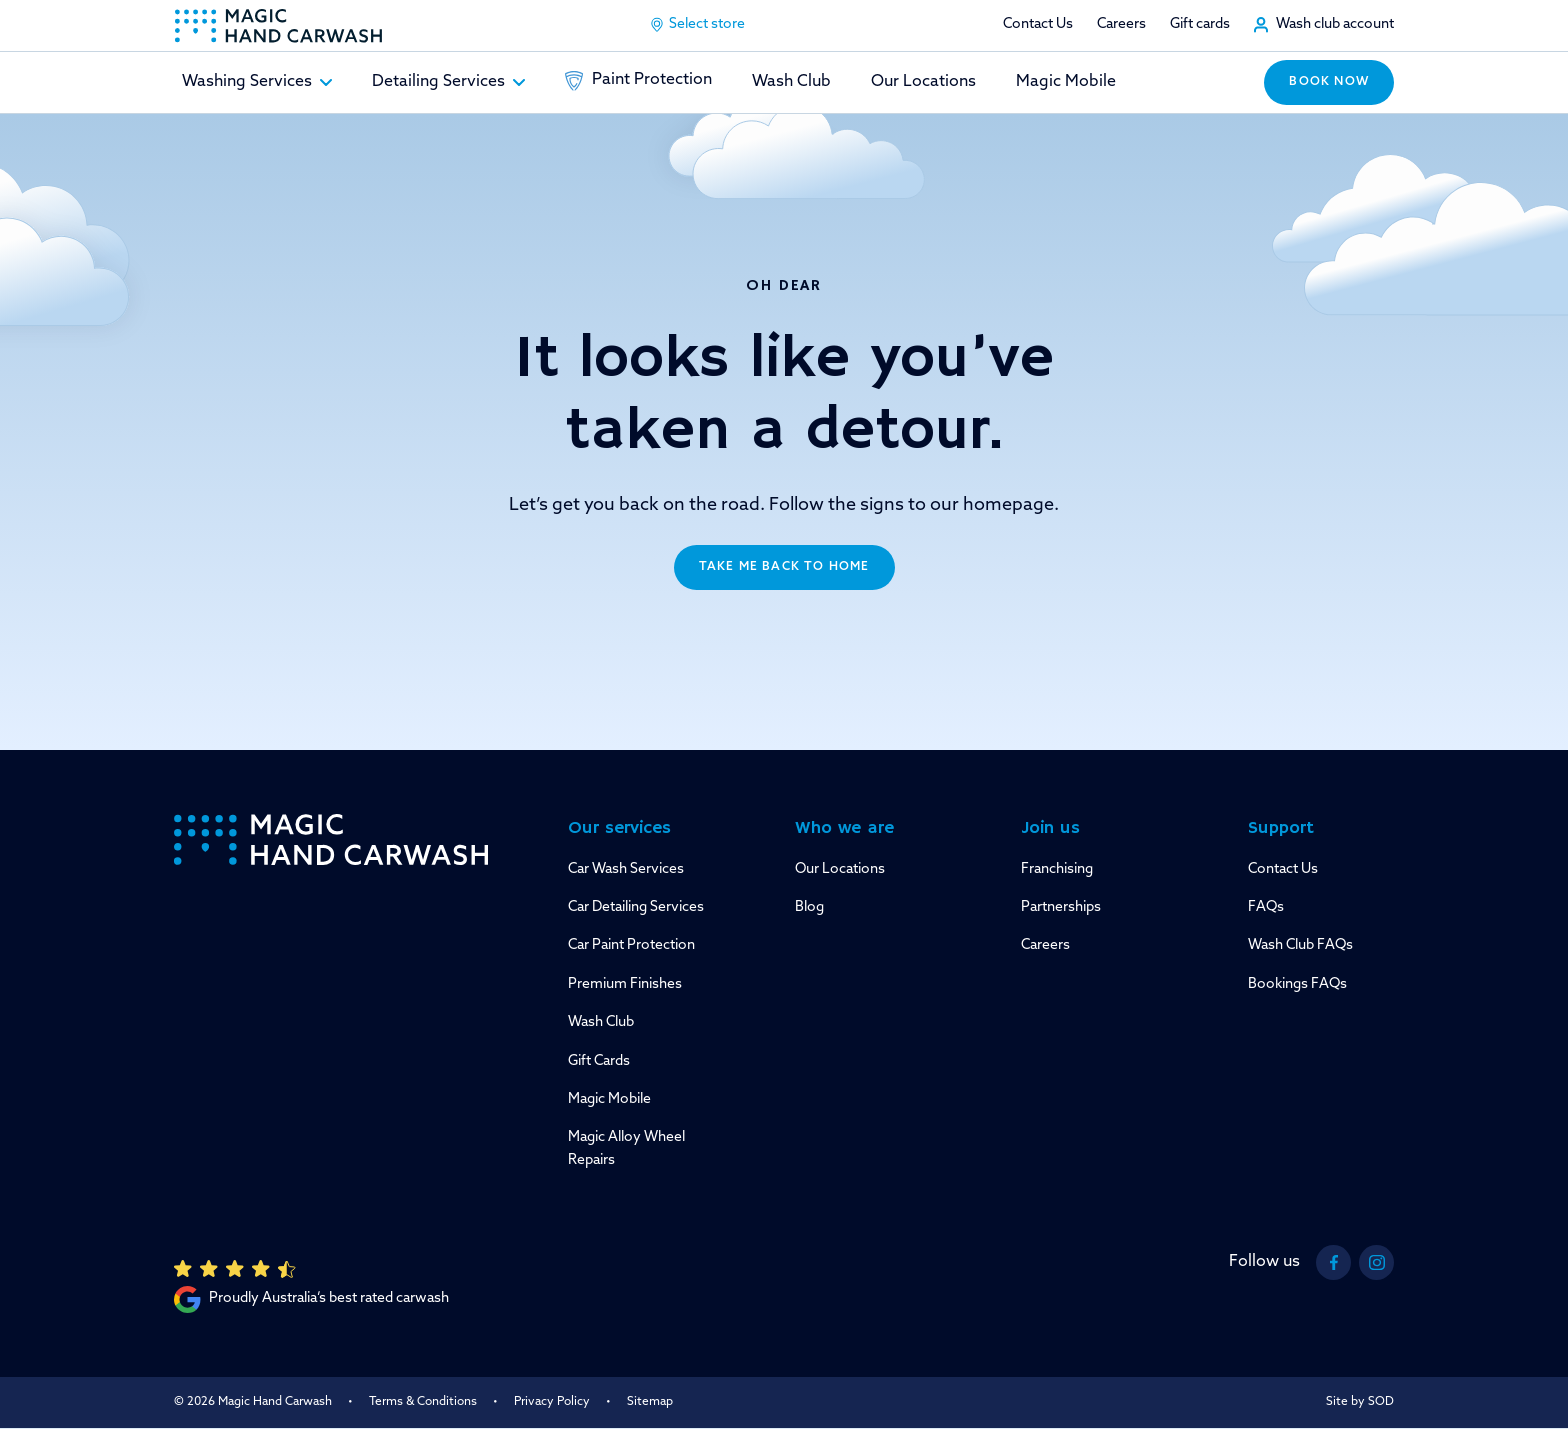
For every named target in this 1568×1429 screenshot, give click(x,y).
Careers (1121, 24)
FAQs (1266, 907)
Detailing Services (448, 82)
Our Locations (923, 82)
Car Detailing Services (636, 907)
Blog (809, 907)
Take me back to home (784, 567)
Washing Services (257, 82)
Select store (697, 25)
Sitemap (650, 1402)
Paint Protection (638, 81)
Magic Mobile (1066, 82)
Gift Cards (599, 1061)
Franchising (1057, 869)
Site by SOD (1360, 1402)
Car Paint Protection (631, 945)
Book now (1329, 82)
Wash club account (1335, 24)
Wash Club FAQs (1300, 945)
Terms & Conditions (423, 1402)
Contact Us (1038, 24)
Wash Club (791, 82)
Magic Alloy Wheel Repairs (626, 1148)
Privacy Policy (552, 1402)
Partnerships (1061, 907)
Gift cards (1200, 24)
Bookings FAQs (1297, 984)
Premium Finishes (625, 984)
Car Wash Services (626, 869)
